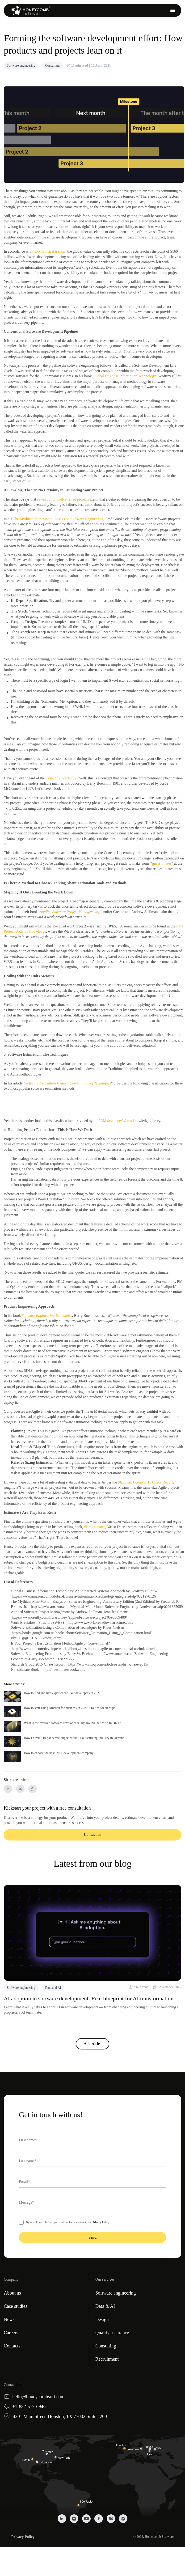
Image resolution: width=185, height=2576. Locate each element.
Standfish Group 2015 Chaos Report (145, 1482)
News (9, 2319)
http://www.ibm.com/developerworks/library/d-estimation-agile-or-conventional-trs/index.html (83, 1649)
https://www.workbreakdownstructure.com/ (100, 1622)
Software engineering (115, 2292)
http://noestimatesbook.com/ (63, 1669)
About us (12, 2292)
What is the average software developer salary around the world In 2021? (102, 1725)
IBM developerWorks (115, 1121)
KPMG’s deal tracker (49, 251)
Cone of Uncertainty (61, 778)
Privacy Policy (100, 2222)
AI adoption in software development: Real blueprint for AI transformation (89, 1998)
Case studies (15, 2306)
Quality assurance (112, 2332)
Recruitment (107, 2359)
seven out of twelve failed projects (63, 499)
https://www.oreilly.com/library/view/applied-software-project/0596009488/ (69, 1617)
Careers (11, 2332)
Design (102, 2319)
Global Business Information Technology (125, 376)
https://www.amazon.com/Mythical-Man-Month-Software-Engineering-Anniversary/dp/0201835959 (106, 1607)
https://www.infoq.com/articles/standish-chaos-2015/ (107, 1664)
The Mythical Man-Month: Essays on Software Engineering (58, 519)
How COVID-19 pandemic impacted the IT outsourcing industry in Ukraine (102, 1740)
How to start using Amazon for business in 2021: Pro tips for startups (102, 1710)
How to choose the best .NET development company (102, 1755)
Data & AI (105, 2306)
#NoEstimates (94, 1527)
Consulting (105, 2345)
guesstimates (162, 863)
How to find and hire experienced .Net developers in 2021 (102, 1695)
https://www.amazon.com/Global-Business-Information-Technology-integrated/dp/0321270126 (83, 1596)
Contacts (12, 2345)
